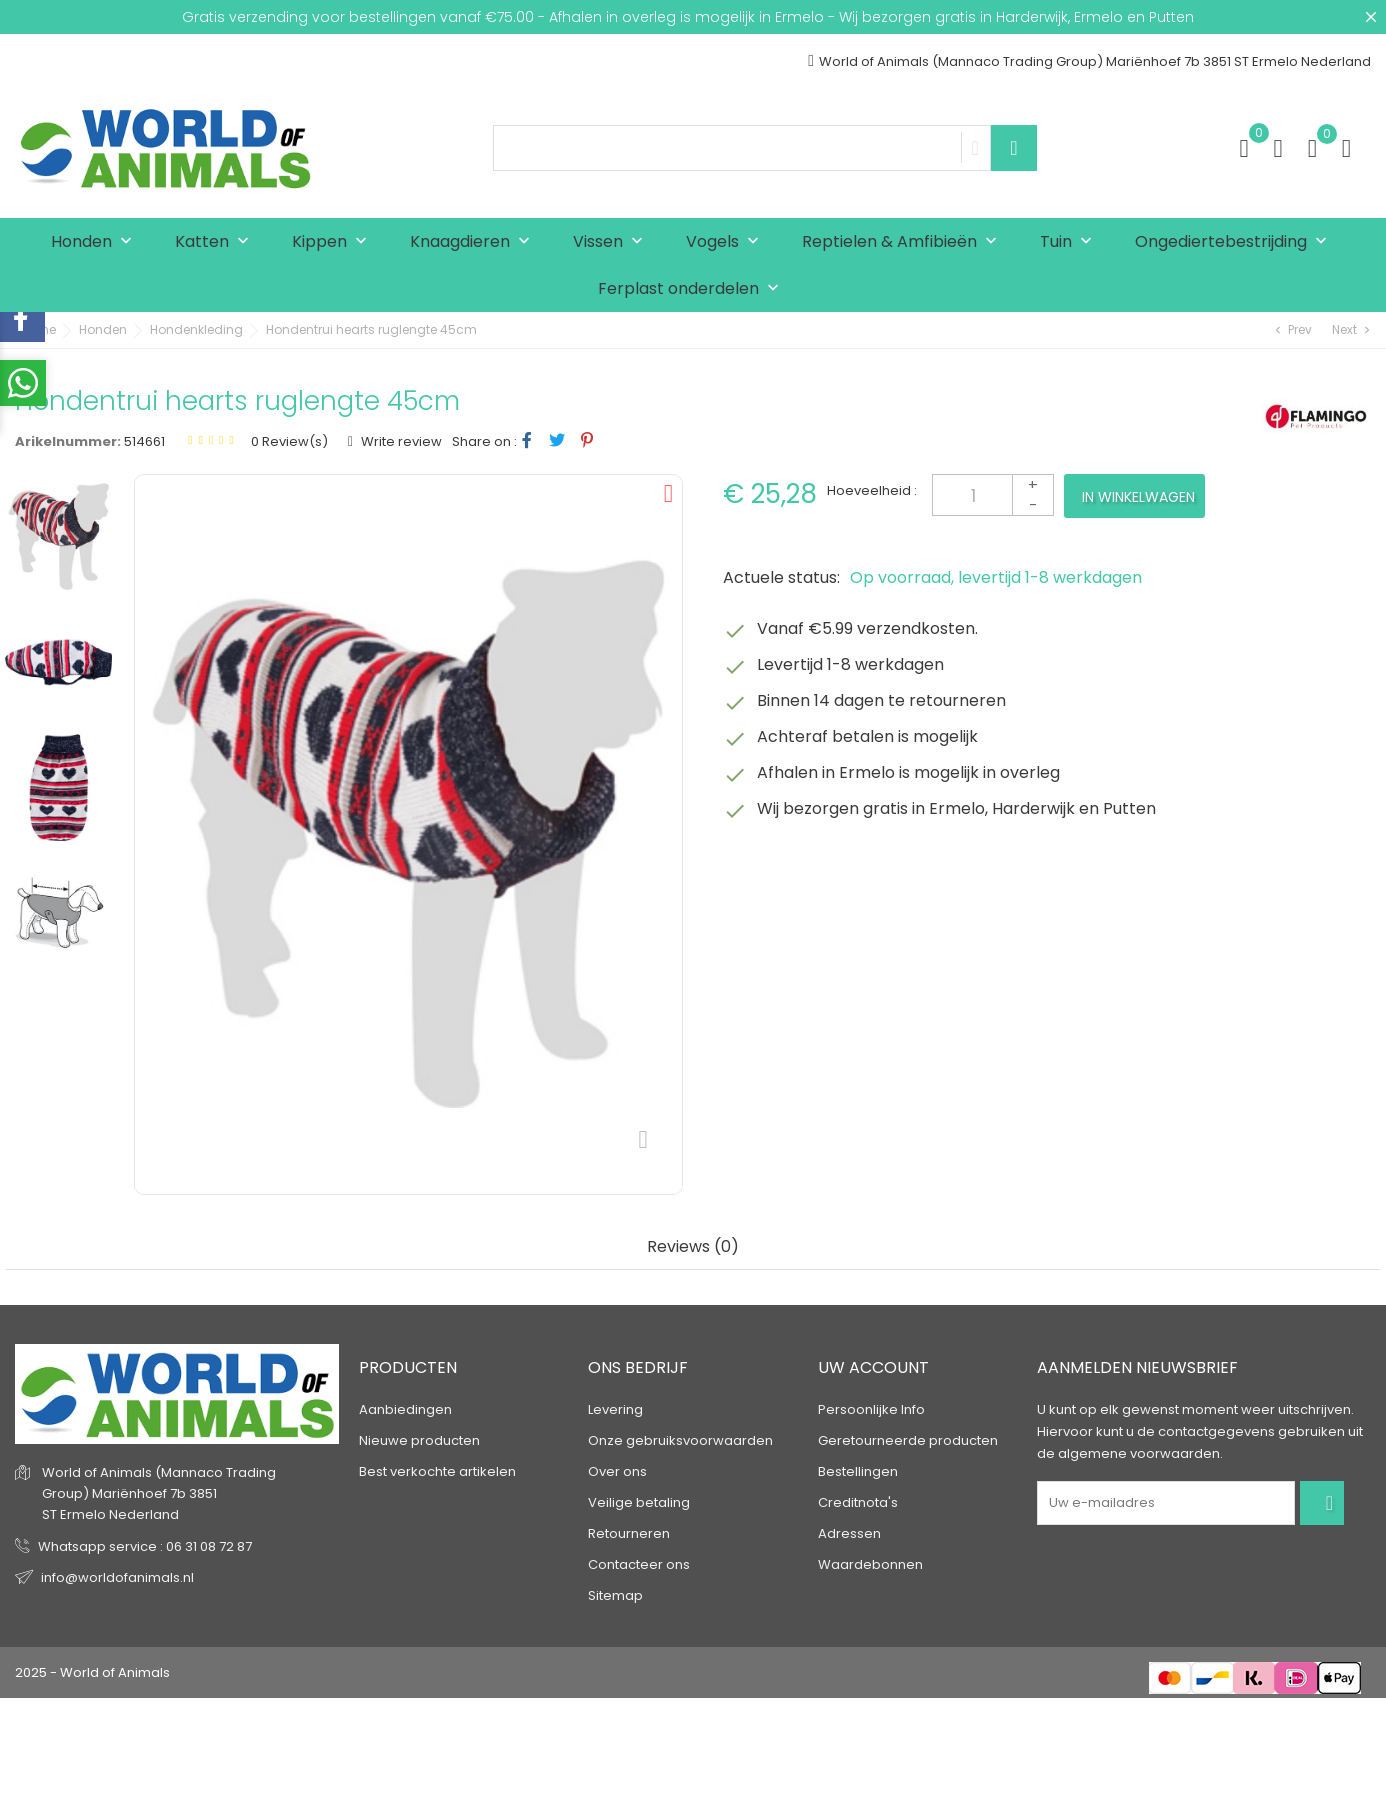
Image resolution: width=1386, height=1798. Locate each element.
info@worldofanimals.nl (117, 1577)
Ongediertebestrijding (1235, 242)
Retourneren (629, 1533)
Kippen (334, 242)
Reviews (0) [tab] (693, 1247)
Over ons (617, 1471)
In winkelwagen (1138, 497)
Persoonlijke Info (871, 1409)
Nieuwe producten (419, 1440)
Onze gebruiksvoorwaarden (680, 1440)
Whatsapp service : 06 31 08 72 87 (145, 1546)
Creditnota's (858, 1502)
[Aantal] (993, 495)
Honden (96, 242)
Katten (216, 242)
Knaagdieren (474, 242)
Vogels (727, 242)
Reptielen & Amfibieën (904, 242)
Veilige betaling (639, 1502)
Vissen (612, 242)
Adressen (849, 1533)
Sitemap (615, 1595)
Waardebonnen (870, 1564)
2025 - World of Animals (92, 1672)
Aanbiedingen (405, 1409)
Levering (615, 1409)
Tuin (1070, 242)
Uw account (873, 1367)
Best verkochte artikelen (437, 1471)
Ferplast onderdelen (693, 289)
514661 (144, 441)
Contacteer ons (639, 1564)
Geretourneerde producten (908, 1440)
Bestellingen (858, 1471)
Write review (400, 441)
